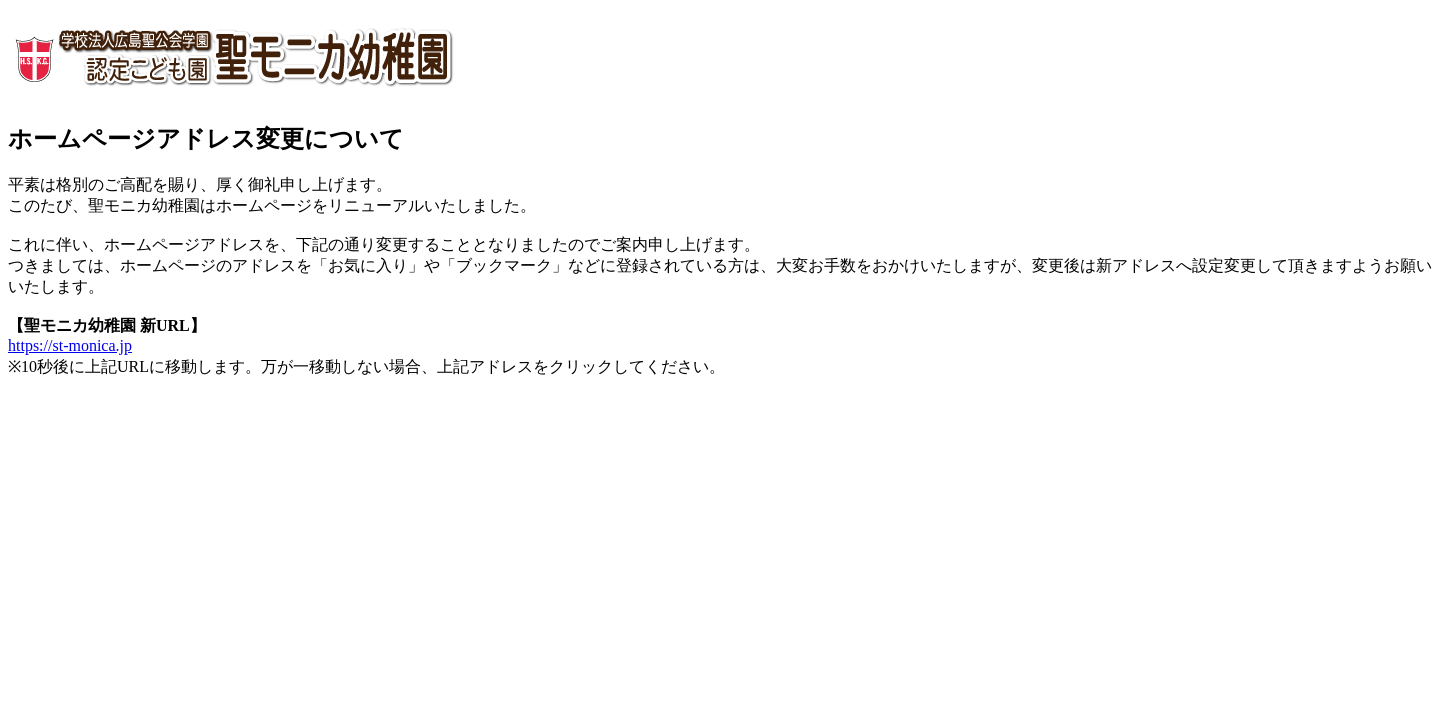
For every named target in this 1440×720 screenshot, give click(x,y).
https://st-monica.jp (70, 345)
